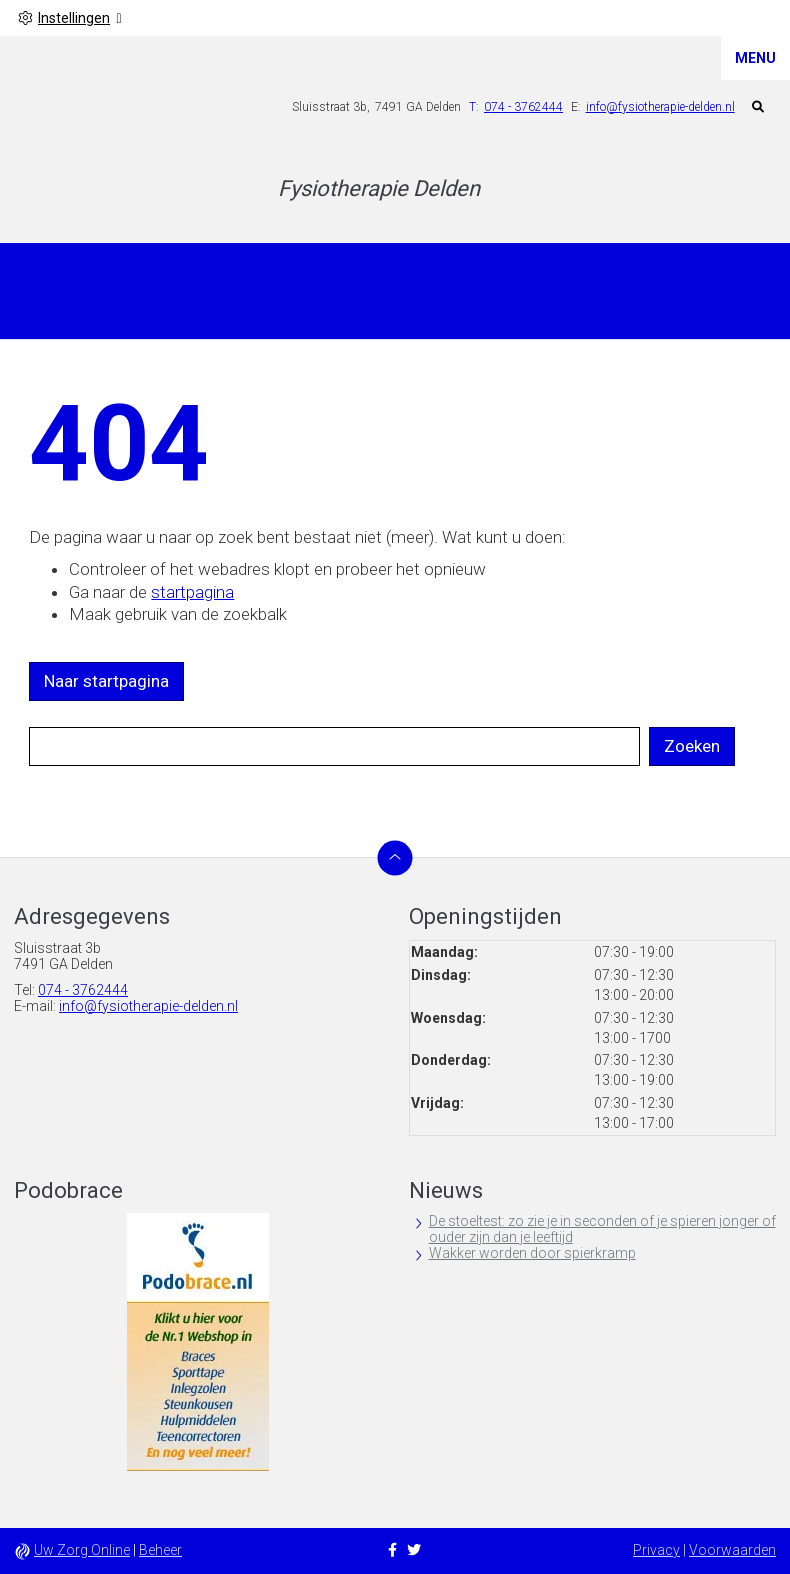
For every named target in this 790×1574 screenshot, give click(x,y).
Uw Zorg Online (82, 1550)
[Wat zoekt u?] (334, 746)
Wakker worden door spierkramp (532, 1253)
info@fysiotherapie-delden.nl (660, 107)
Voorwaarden (732, 1550)
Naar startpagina (106, 681)
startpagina (192, 592)
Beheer (160, 1550)
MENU (755, 58)
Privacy (656, 1550)
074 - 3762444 (83, 990)
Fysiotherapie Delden (379, 188)
